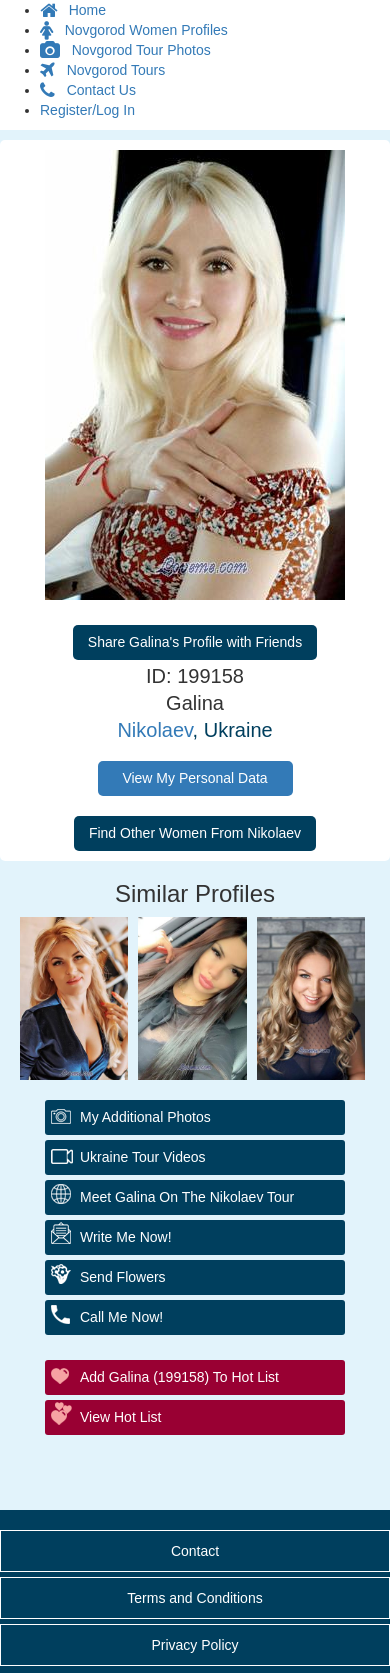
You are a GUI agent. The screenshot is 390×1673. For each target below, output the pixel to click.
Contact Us (88, 90)
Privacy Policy (194, 1645)
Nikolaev (154, 730)
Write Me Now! (126, 1237)
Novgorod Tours (102, 70)
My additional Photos (145, 1117)
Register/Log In (87, 110)
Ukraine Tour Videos (143, 1157)
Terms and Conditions (194, 1598)
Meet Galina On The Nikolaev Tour (187, 1197)
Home (73, 10)
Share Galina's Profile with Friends (195, 642)
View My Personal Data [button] (194, 778)
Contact (195, 1551)
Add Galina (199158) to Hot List (179, 1377)
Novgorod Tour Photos (125, 50)
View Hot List (120, 1417)
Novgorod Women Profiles (134, 30)
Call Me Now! (121, 1317)
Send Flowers (123, 1277)
